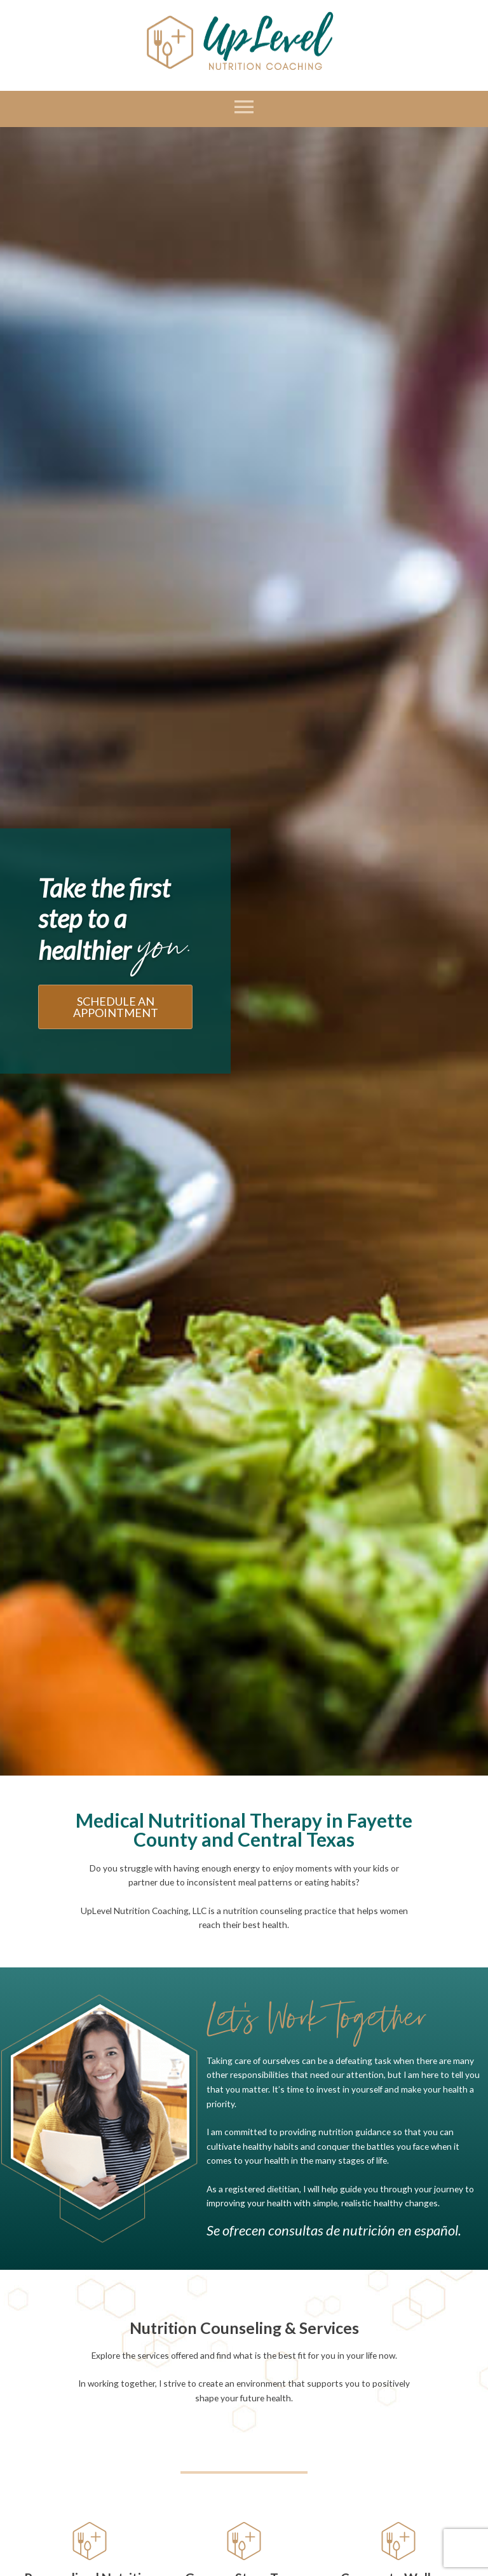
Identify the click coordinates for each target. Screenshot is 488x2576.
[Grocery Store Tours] (244, 2541)
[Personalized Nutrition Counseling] (90, 2541)
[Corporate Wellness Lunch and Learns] (398, 2541)
